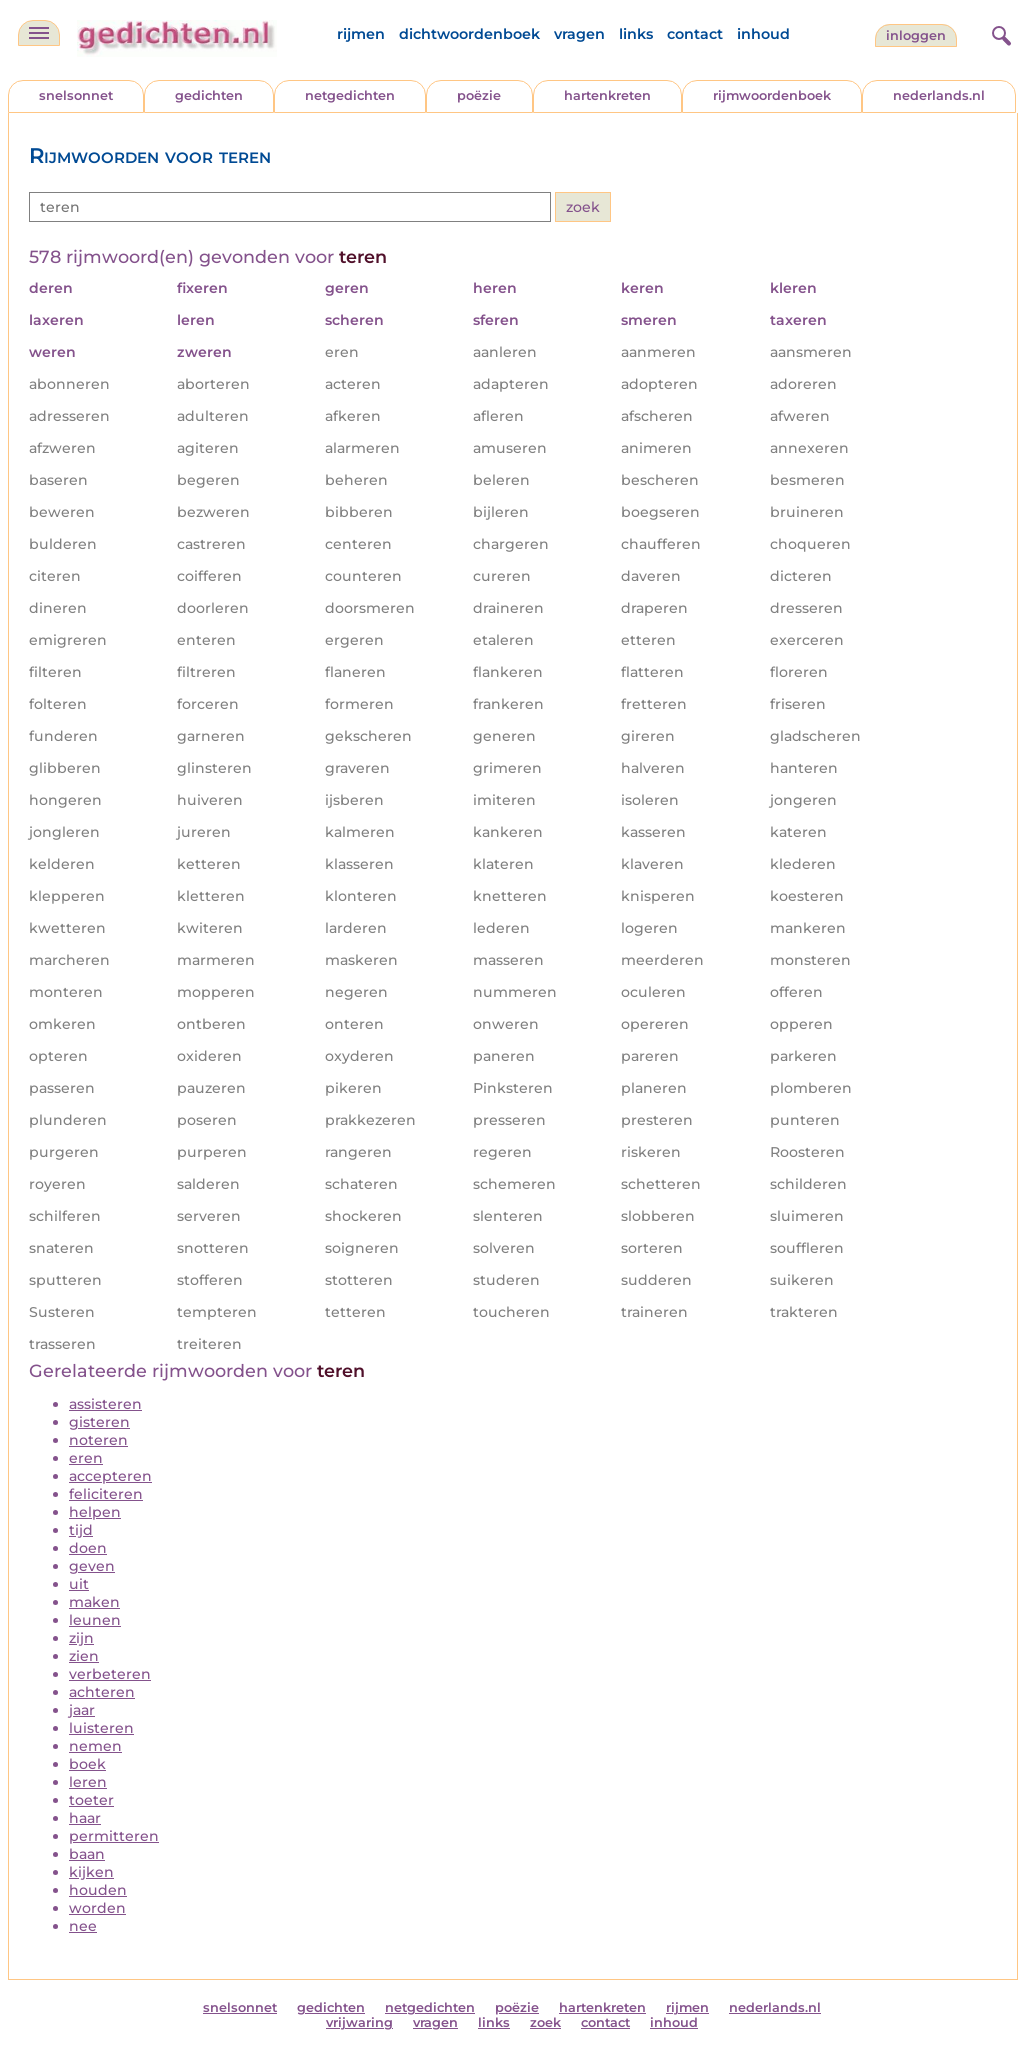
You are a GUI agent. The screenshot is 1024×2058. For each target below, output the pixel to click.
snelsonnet (76, 95)
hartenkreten (607, 95)
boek (87, 1764)
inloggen (916, 35)
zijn (81, 1638)
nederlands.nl (939, 95)
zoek (545, 2022)
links (636, 34)
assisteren (105, 1404)
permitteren (114, 1836)
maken (94, 1602)
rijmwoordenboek (772, 95)
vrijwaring (359, 2022)
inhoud (763, 34)
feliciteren (106, 1494)
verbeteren (110, 1674)
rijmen (361, 34)
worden (97, 1908)
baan (87, 1854)
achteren (102, 1692)
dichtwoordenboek (469, 34)
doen (88, 1548)
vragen (579, 34)
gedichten (209, 95)
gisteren (99, 1422)
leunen (95, 1620)
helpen (95, 1512)
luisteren (101, 1728)
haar (85, 1818)
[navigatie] (39, 33)
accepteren (110, 1476)
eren (86, 1458)
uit (79, 1584)
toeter (91, 1800)
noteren (98, 1440)
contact (695, 34)
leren (88, 1782)
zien (84, 1656)
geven (92, 1566)
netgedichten (350, 95)
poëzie (479, 95)
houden (98, 1890)
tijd (81, 1530)
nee (83, 1926)
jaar (82, 1710)
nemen (95, 1746)
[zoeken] (999, 33)
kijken (91, 1872)
